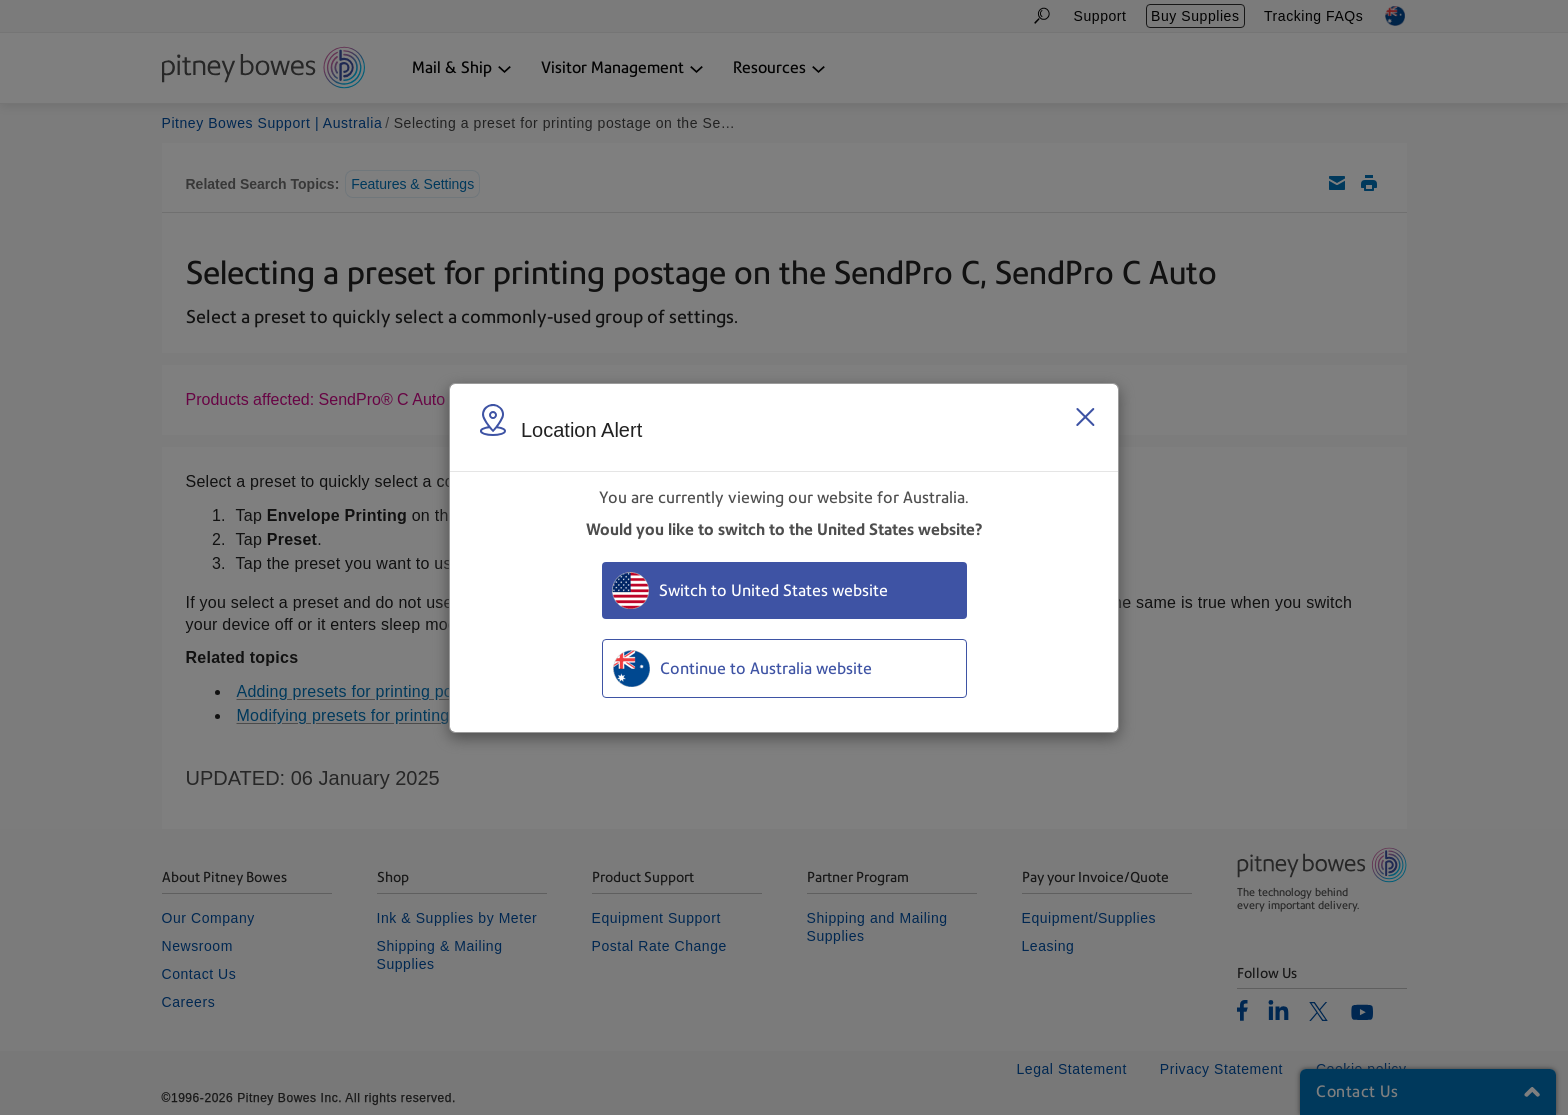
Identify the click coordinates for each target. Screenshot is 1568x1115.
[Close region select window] (1085, 417)
